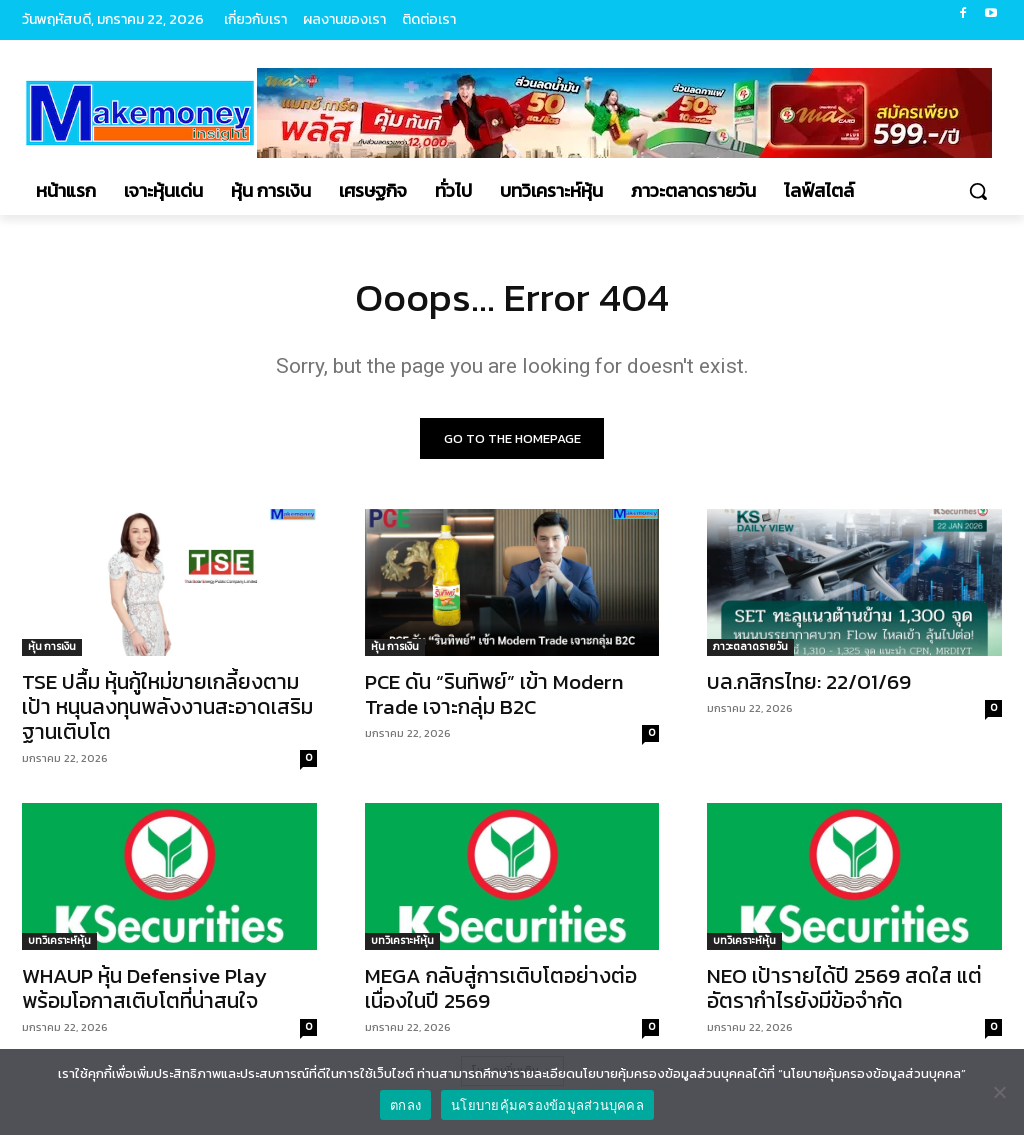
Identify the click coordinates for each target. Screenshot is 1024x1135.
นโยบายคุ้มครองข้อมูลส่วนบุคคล (547, 1105)
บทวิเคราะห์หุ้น (59, 941)
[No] (999, 1092)
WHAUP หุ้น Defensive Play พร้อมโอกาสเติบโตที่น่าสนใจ (144, 989)
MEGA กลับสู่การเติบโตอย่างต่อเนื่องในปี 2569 (501, 989)
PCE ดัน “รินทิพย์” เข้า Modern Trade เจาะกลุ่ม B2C (494, 694)
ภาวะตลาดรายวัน (750, 646)
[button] (978, 191)
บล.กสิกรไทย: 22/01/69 (809, 681)
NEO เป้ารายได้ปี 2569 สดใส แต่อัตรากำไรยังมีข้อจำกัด (844, 989)
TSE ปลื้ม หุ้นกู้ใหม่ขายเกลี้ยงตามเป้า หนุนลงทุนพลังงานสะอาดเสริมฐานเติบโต (167, 706)
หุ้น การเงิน (52, 646)
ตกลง (405, 1105)
